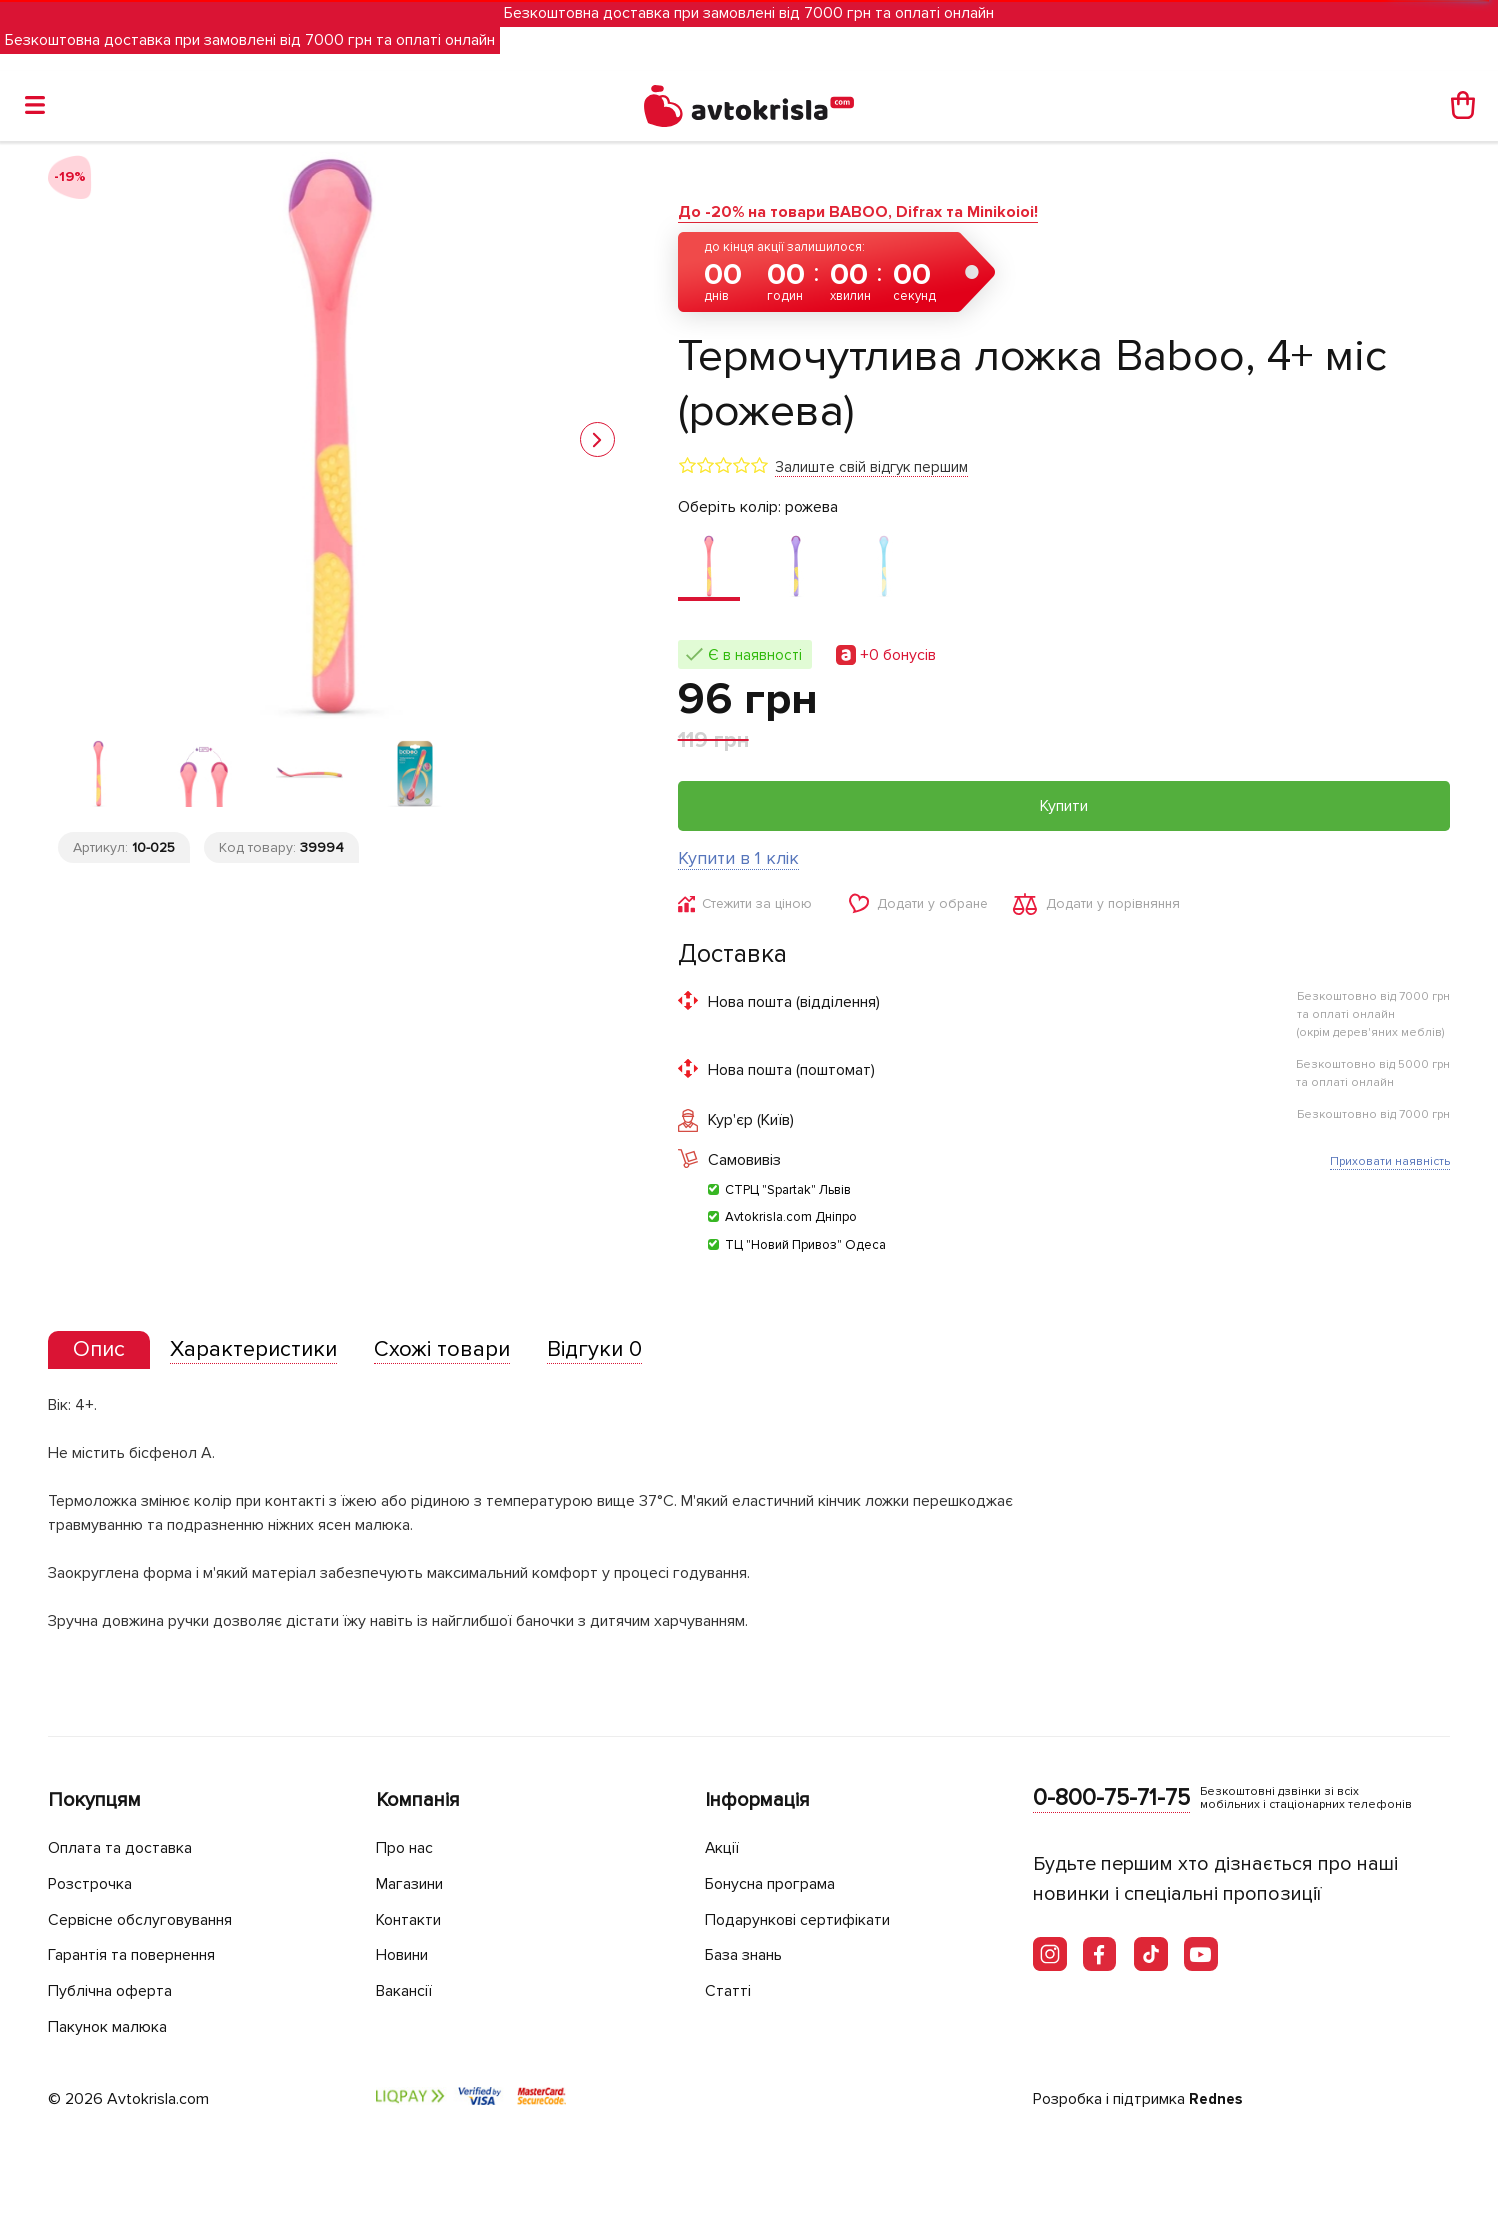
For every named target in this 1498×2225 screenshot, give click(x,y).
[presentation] (103, 1353)
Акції (724, 1848)
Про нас (407, 1848)
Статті (728, 1990)
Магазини (415, 1884)
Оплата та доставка (126, 1848)
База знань (750, 1955)
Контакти (413, 1919)
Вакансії (408, 1990)
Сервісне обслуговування (150, 1919)
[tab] (103, 1353)
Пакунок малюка (114, 2026)
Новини (407, 1955)
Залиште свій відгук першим (871, 467)
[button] (597, 439)
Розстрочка (94, 1884)
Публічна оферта (115, 1990)
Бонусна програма (778, 1884)
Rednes (1217, 2100)
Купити (1064, 806)
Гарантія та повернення (143, 1955)
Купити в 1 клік (738, 858)
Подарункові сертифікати (806, 1919)
